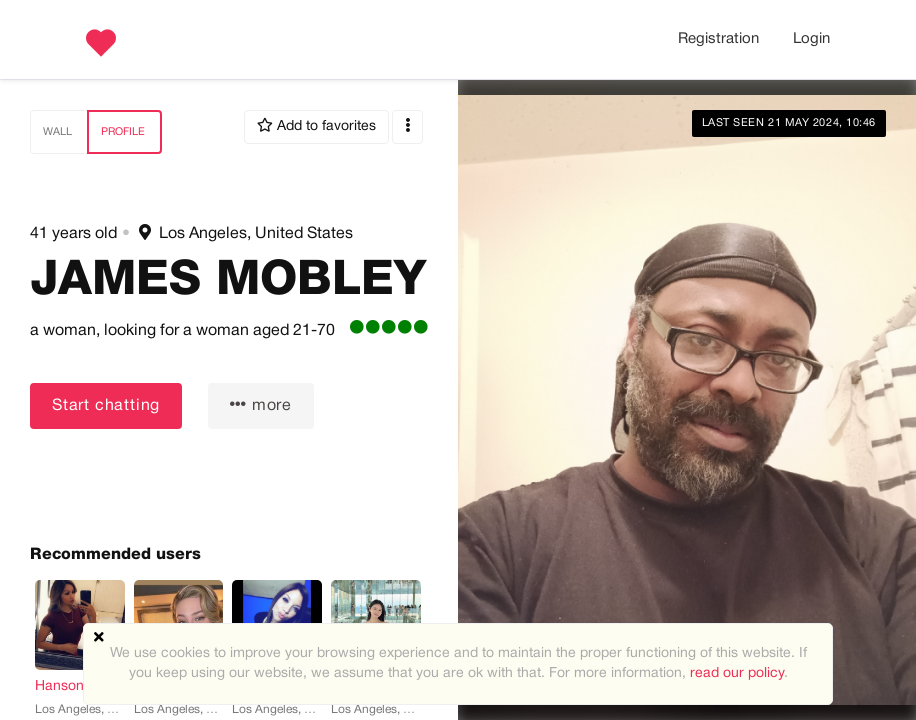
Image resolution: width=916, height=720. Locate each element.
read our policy (737, 673)
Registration (718, 39)
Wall (57, 132)
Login (811, 39)
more (261, 404)
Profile (123, 132)
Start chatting (106, 406)
